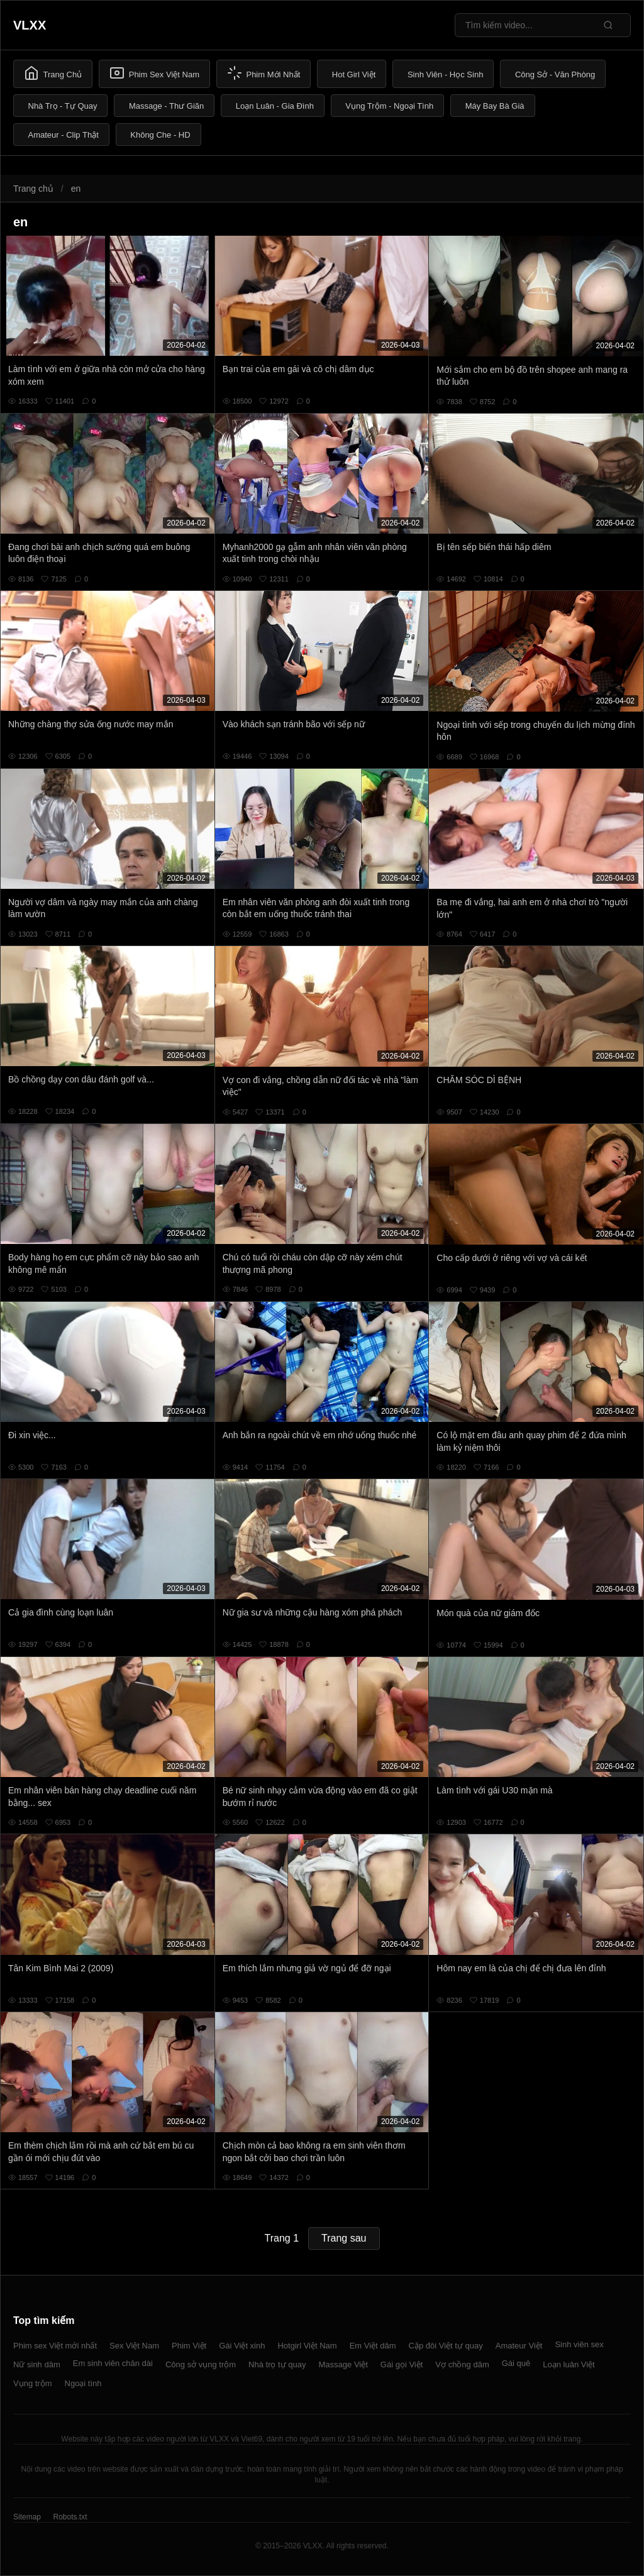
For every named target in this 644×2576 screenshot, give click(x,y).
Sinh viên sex (579, 2344)
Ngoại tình (83, 2383)
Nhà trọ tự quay (277, 2364)
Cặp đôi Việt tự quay (446, 2345)
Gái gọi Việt (401, 2364)
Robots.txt (70, 2517)
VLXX (29, 25)
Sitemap (27, 2517)
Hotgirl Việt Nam (306, 2345)
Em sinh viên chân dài (113, 2363)
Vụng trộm (32, 2383)
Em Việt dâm (373, 2345)
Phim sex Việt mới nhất (55, 2345)
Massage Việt (343, 2364)
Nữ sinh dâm (36, 2364)
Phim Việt (189, 2345)
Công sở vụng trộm (200, 2364)
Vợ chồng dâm (462, 2364)
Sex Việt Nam (134, 2345)
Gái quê (516, 2363)
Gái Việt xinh (242, 2345)
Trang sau (343, 2238)
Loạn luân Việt (568, 2364)
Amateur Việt (519, 2345)
